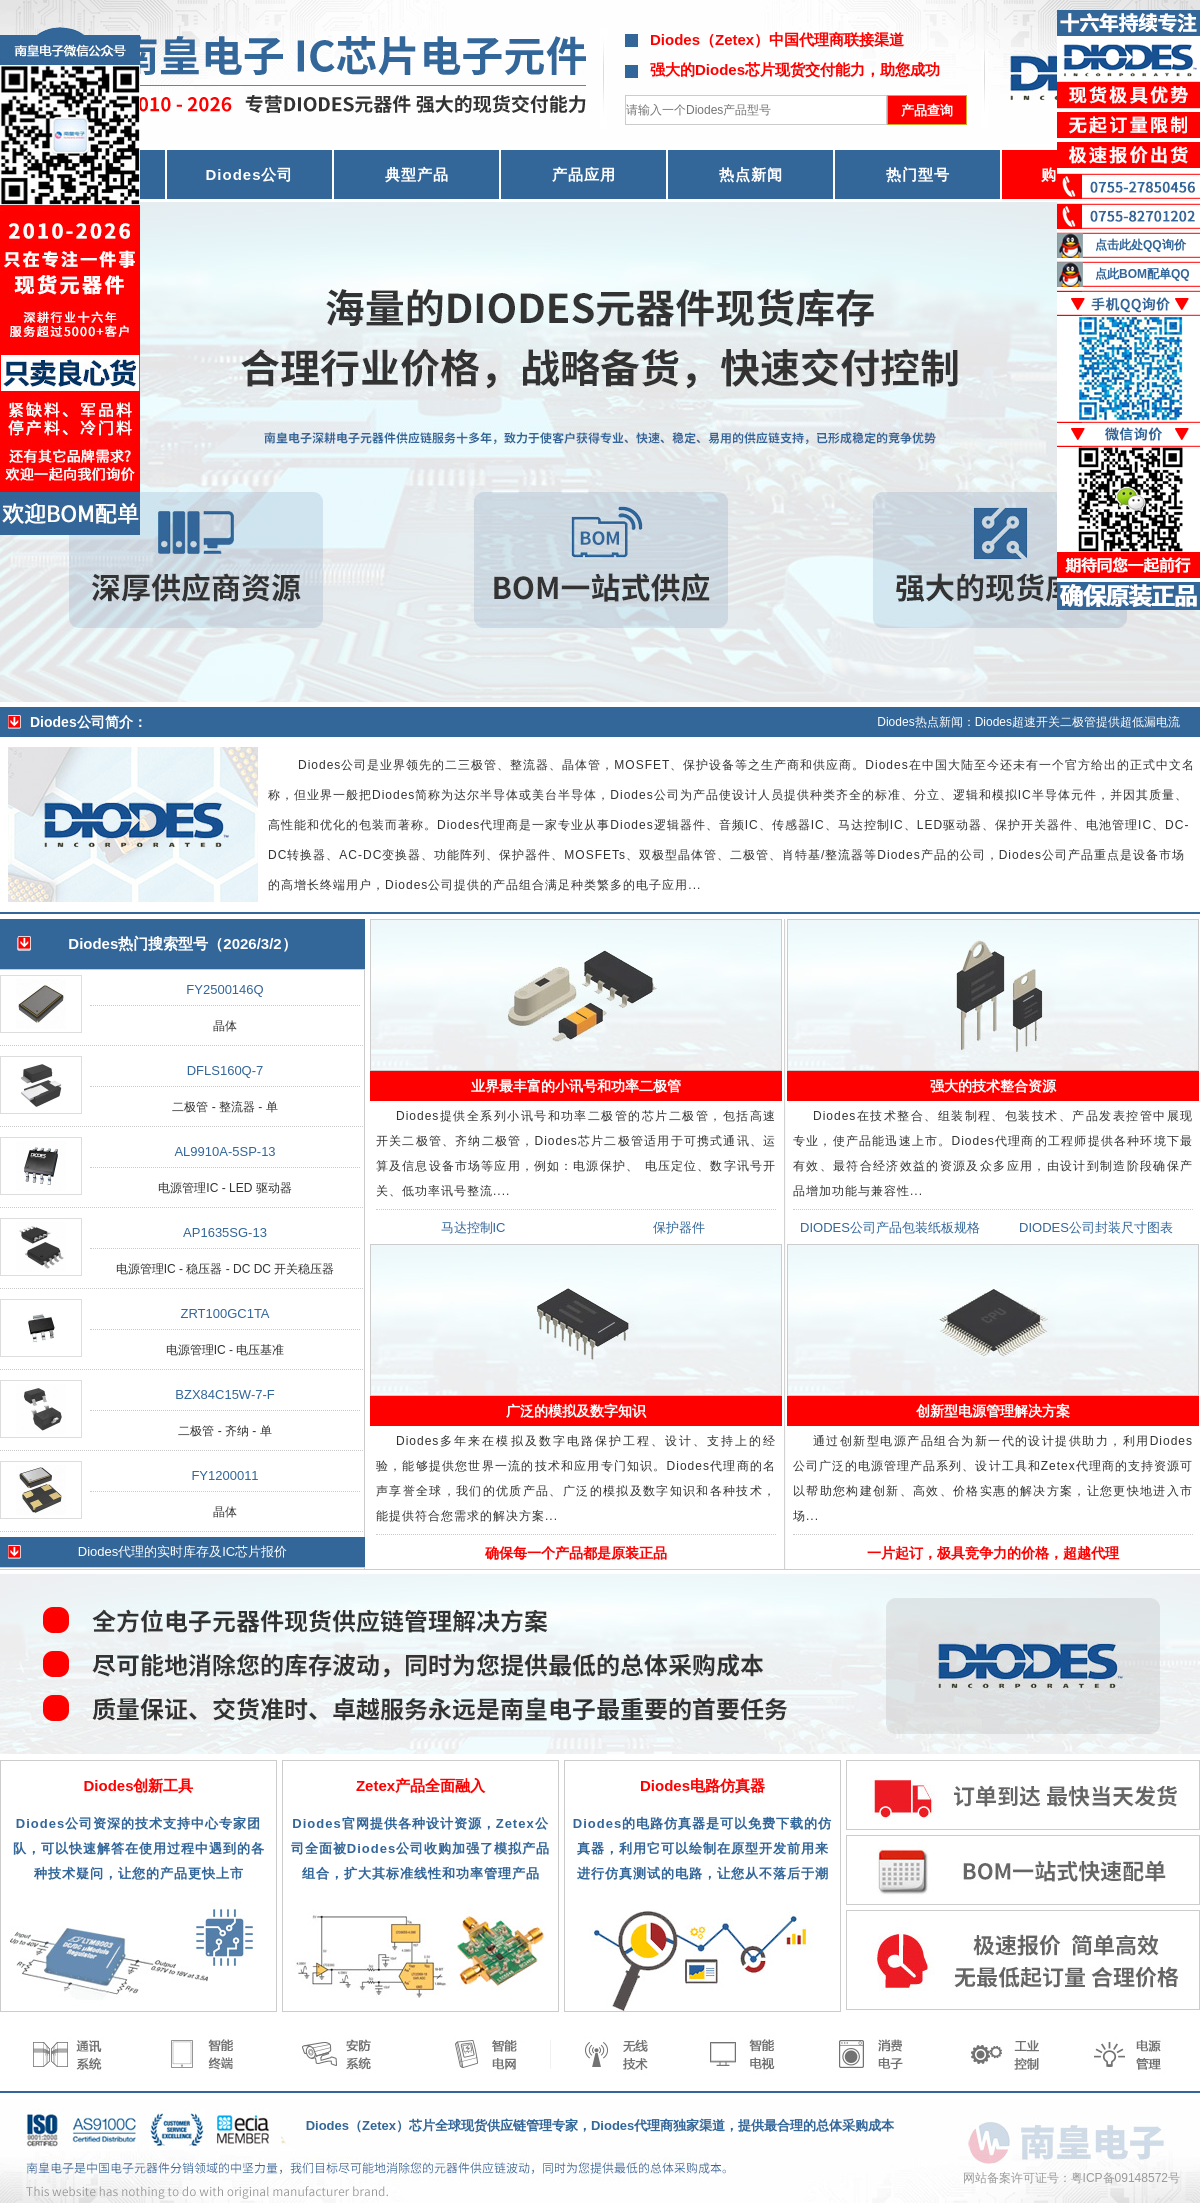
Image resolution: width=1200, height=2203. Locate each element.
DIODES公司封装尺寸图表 (1096, 1227)
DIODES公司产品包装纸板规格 (890, 1227)
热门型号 (918, 174)
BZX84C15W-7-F (224, 1394)
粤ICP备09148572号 (1125, 2178)
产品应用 (584, 174)
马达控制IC (473, 1227)
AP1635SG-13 (225, 1232)
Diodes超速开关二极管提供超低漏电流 (1077, 722)
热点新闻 (751, 174)
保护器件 (679, 1227)
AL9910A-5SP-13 (224, 1151)
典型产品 (417, 174)
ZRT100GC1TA (224, 1313)
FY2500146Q (224, 989)
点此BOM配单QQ (1142, 274)
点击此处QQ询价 (1140, 245)
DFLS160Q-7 (225, 1070)
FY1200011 (224, 1475)
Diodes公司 (249, 174)
